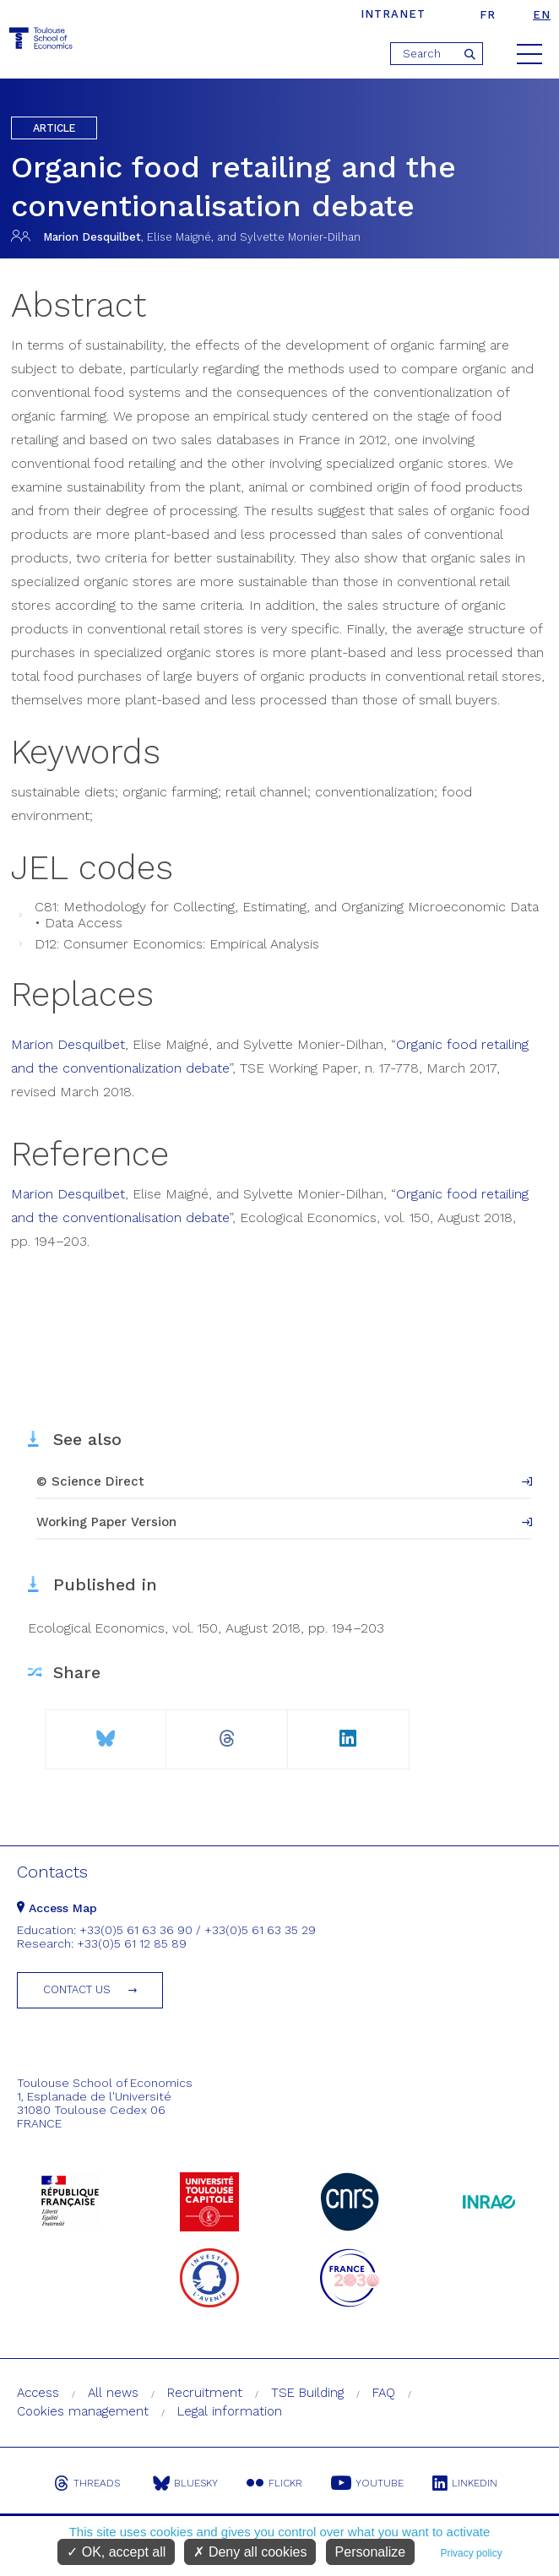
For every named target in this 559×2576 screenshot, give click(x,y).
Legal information (229, 2411)
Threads (87, 2483)
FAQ (383, 2392)
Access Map (57, 1908)
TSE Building (307, 2392)
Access (38, 2392)
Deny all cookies (250, 2552)
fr (488, 14)
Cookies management (83, 2411)
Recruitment (204, 2392)
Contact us (77, 1989)
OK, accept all (116, 2552)
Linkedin (464, 2483)
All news (113, 2392)
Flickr (274, 2483)
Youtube (367, 2483)
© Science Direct (90, 1481)
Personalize (370, 2552)
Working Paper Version (106, 1522)
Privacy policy (471, 2553)
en (542, 14)
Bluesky (185, 2483)
